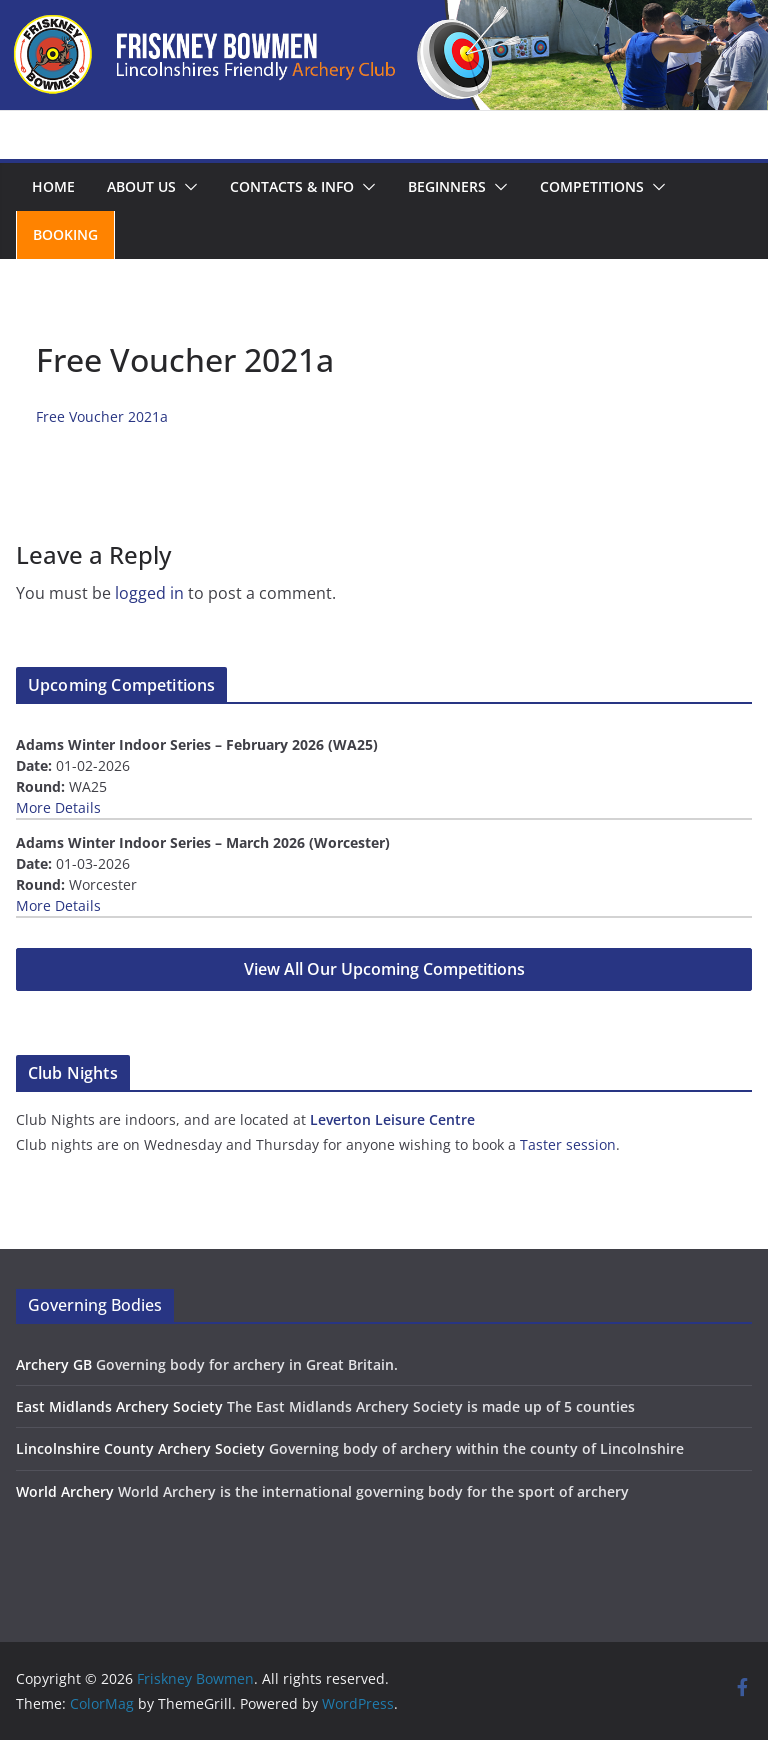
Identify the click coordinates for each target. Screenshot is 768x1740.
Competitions (592, 186)
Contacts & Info (292, 186)
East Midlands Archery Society (119, 1406)
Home (53, 186)
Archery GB (54, 1364)
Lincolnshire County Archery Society (140, 1448)
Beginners (447, 186)
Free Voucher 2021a (102, 416)
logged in (149, 593)
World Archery (65, 1491)
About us (141, 186)
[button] (187, 187)
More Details (58, 807)
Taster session (568, 1144)
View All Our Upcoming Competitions (384, 969)
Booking (65, 234)
